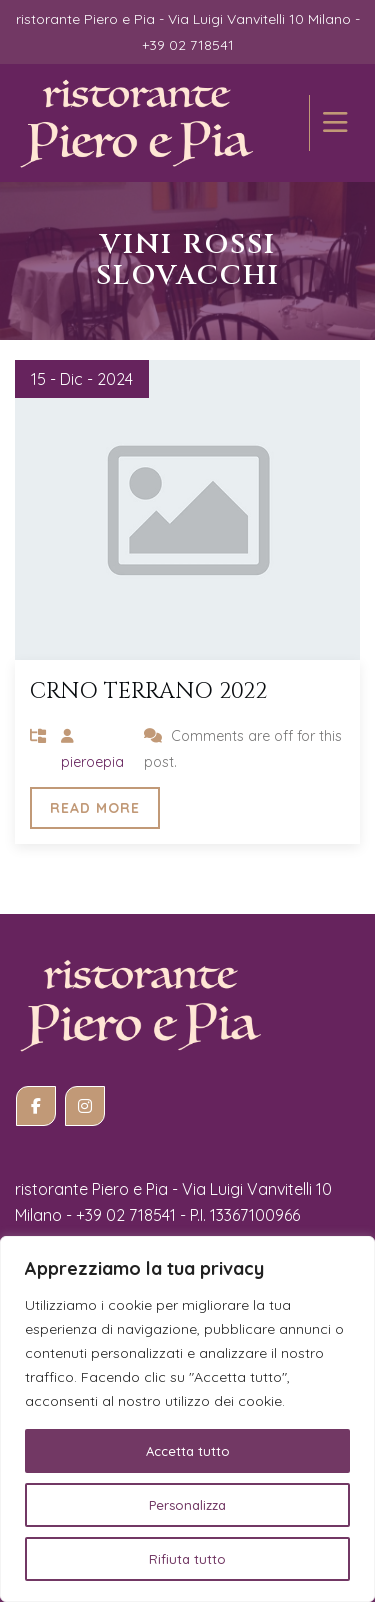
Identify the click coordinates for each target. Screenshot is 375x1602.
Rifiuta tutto (187, 1559)
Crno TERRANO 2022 (148, 691)
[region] (187, 1419)
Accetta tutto (188, 1451)
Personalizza (187, 1505)
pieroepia (92, 762)
